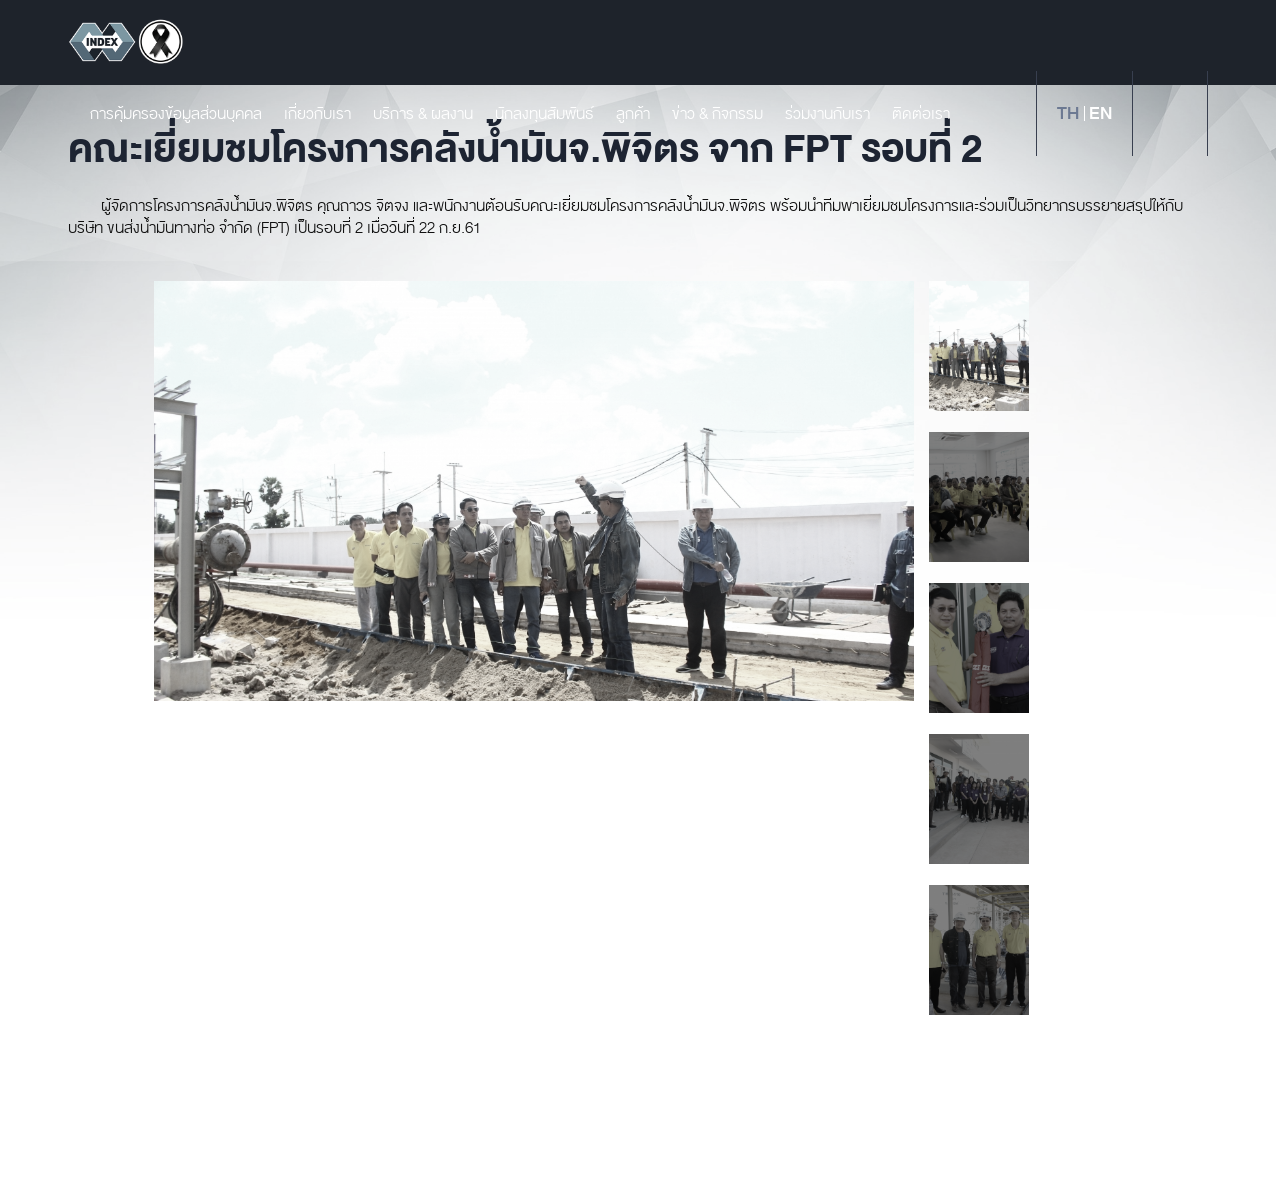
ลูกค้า (624, 114)
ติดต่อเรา (912, 114)
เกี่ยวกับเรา (308, 114)
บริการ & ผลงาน (414, 114)
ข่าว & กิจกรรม (708, 114)
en (1100, 113)
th (1068, 113)
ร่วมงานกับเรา (818, 114)
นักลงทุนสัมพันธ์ (535, 114)
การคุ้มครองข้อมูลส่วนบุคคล (167, 114)
